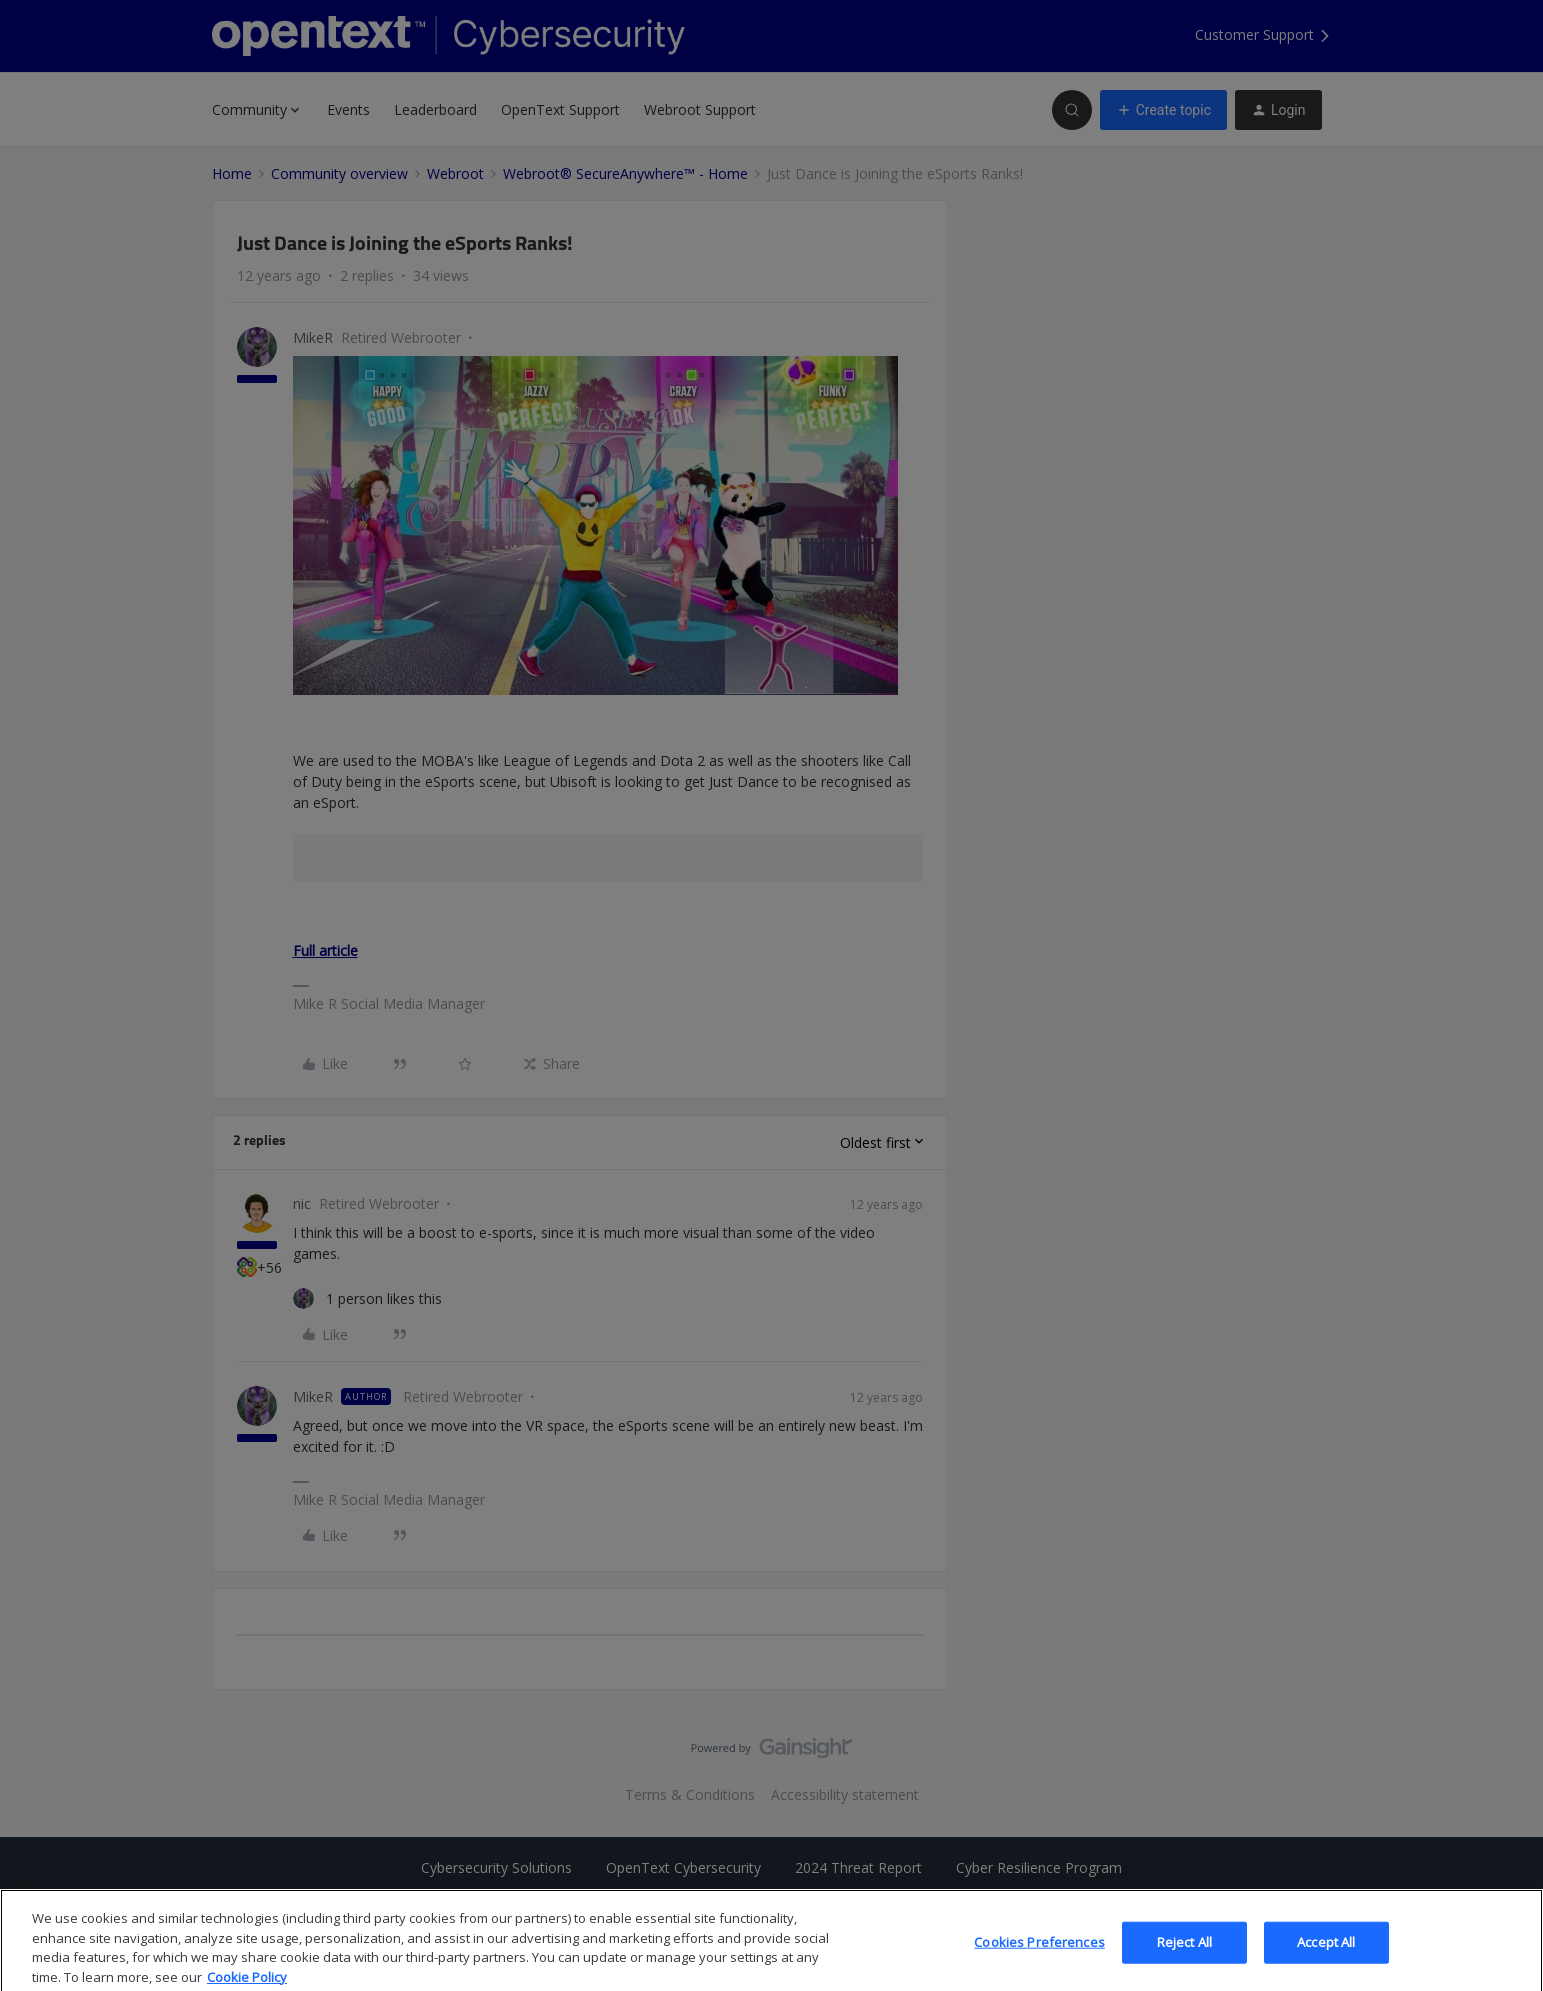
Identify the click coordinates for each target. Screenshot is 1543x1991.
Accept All (1326, 1958)
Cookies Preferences (1039, 1958)
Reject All (1184, 1958)
